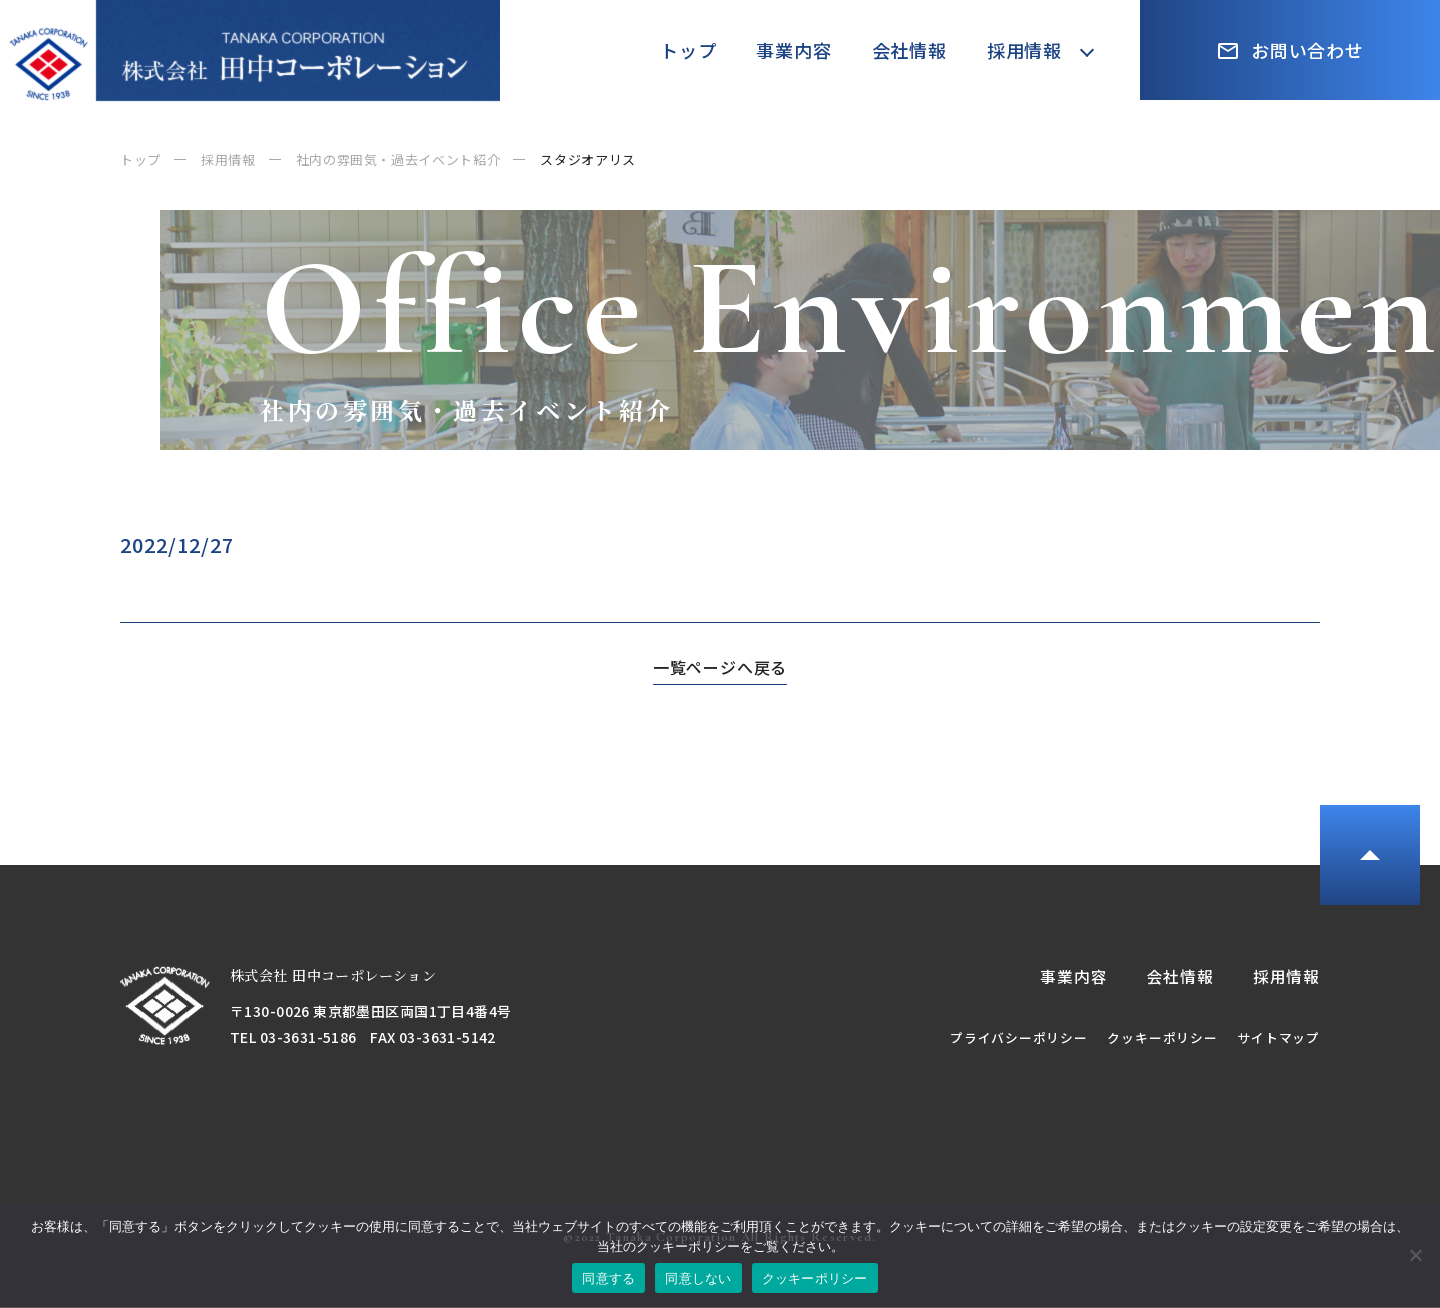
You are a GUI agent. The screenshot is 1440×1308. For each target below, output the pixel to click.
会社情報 (909, 50)
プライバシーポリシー (1018, 1038)
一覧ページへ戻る (720, 667)
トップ (688, 50)
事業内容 (793, 50)
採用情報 (1024, 50)
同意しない (698, 1278)
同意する (608, 1278)
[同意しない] (1415, 1255)
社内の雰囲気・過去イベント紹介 (398, 159)
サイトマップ (1278, 1038)
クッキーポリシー (1162, 1038)
